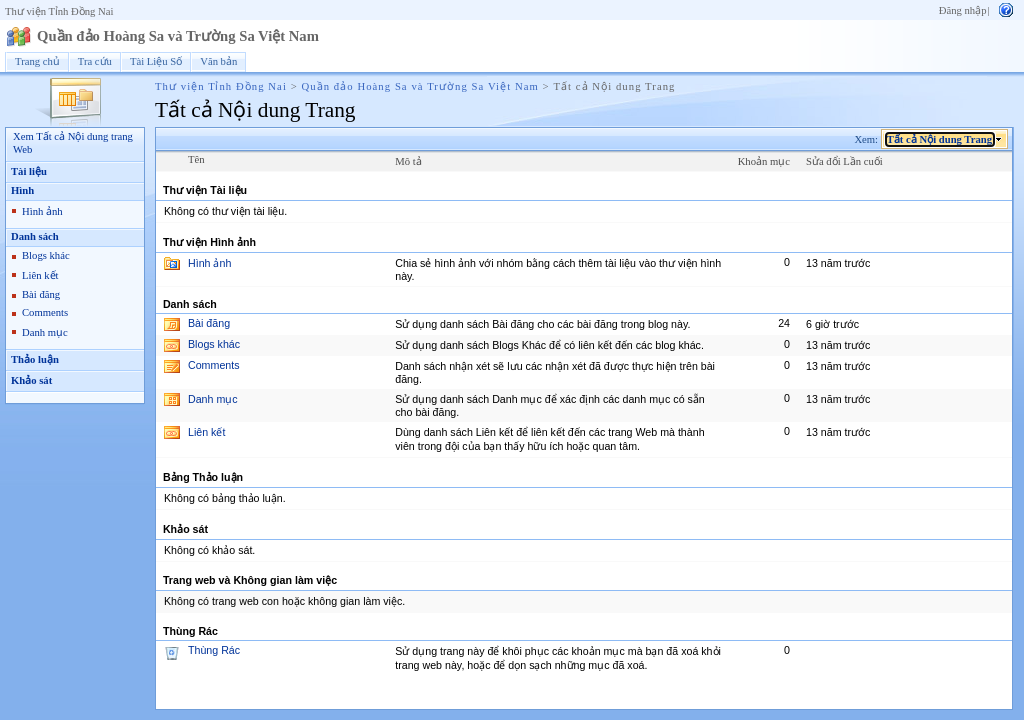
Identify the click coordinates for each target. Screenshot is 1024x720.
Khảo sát (31, 380)
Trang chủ (37, 61)
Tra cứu (95, 61)
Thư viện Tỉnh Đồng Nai (59, 11)
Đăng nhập (963, 10)
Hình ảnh (42, 211)
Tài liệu (29, 171)
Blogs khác (46, 255)
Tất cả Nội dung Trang (940, 139)
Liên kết (40, 275)
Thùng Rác (214, 650)
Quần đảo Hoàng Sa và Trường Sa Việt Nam (178, 36)
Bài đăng (41, 294)
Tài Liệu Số (156, 61)
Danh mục (45, 332)
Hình (22, 190)
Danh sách (35, 236)
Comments (45, 312)
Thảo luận (35, 359)
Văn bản (218, 61)
